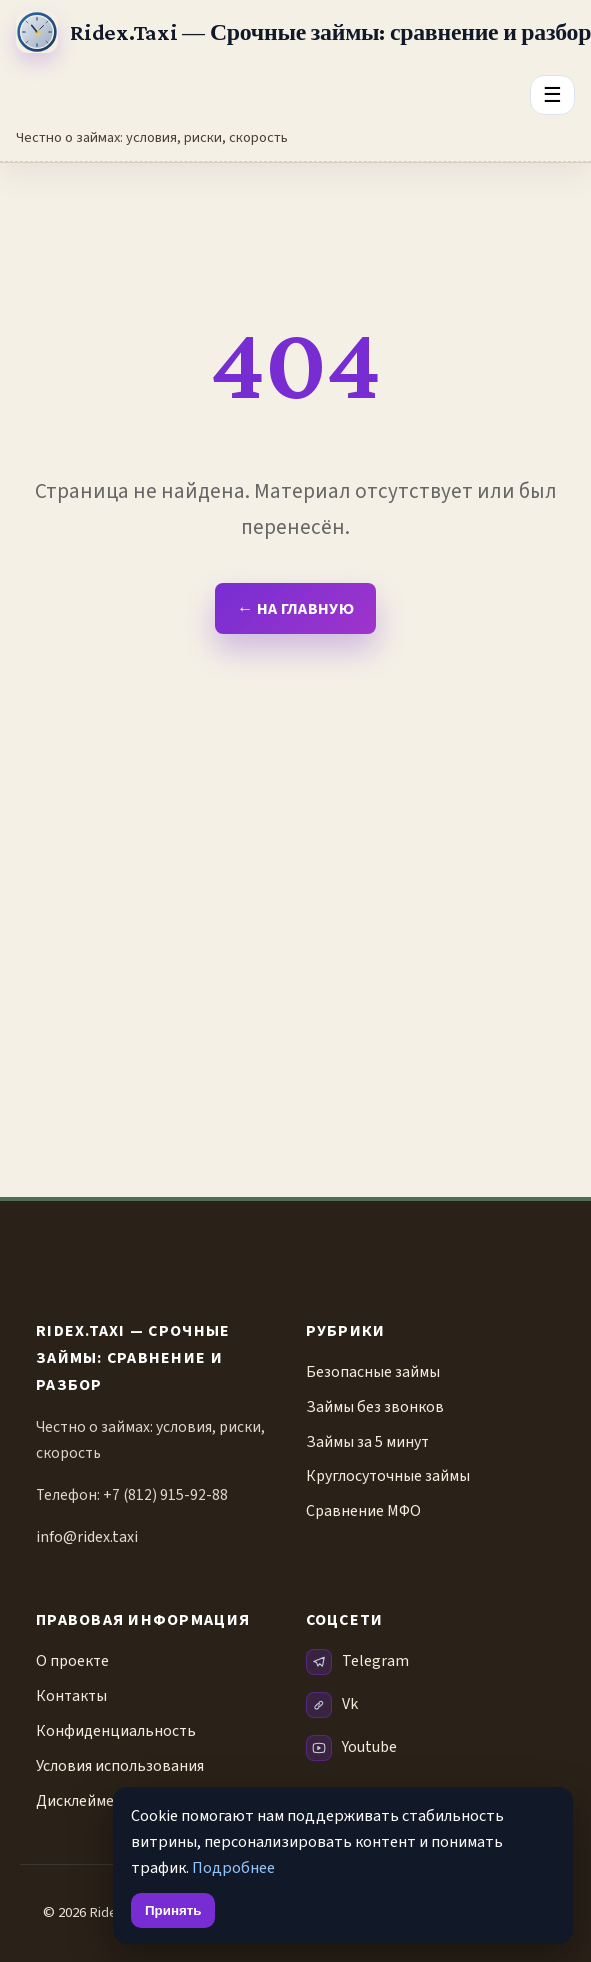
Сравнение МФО (363, 1511)
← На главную (295, 608)
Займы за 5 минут (367, 1442)
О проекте (72, 1661)
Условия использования (120, 1766)
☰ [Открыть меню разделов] (552, 94)
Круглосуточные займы (388, 1476)
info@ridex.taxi (87, 1537)
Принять (173, 1910)
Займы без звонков (375, 1407)
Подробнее (233, 1867)
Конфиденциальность (116, 1731)
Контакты (71, 1696)
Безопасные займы (373, 1372)
